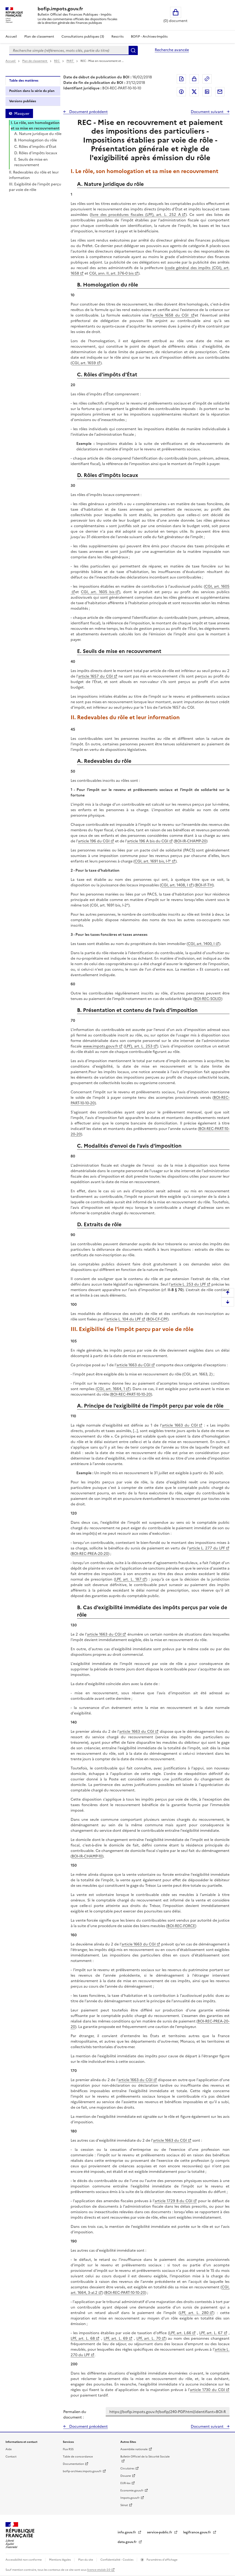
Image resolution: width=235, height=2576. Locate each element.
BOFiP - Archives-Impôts (149, 36)
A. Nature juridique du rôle (37, 133)
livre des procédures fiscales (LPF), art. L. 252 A (136, 214)
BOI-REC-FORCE (181, 1926)
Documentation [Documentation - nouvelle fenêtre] (73, 2464)
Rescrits (117, 36)
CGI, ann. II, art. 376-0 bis (111, 273)
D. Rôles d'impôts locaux (35, 153)
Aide (9, 2449)
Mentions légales (60, 2560)
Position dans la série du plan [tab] (32, 90)
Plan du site (86, 2560)
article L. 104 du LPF (123, 1319)
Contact (11, 2457)
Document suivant (207, 111)
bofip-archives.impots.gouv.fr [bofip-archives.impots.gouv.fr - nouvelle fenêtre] (82, 2471)
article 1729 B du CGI (174, 2201)
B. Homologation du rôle (35, 140)
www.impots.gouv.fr (100, 1046)
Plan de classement (35, 61)
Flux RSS (68, 2449)
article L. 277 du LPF (207, 1548)
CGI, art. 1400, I (201, 943)
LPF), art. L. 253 (138, 1046)
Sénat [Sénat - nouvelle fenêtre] (124, 2505)
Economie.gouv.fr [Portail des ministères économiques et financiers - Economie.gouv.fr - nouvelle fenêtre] (132, 2490)
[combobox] (69, 50)
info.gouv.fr (127, 2532)
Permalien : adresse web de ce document (207, 78)
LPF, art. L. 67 (211, 2333)
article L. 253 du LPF (188, 1284)
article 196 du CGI (94, 841)
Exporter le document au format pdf (181, 78)
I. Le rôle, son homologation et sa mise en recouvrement (35, 125)
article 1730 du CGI (207, 2389)
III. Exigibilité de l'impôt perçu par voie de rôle (35, 186)
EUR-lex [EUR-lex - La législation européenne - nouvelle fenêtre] (125, 2483)
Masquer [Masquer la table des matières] (21, 113)
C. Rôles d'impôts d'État (35, 146)
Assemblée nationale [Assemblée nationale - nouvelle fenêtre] (134, 2449)
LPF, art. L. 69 (116, 2338)
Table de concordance (78, 2457)
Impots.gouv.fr (130, 2498)
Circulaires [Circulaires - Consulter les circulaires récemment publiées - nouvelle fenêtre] (127, 2468)
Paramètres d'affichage (161, 2560)
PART (70, 61)
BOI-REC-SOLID (207, 998)
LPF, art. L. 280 (194, 2312)
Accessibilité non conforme (24, 2560)
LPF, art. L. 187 (128, 1579)
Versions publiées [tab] (22, 101)
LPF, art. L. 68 (83, 2338)
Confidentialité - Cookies (117, 2560)
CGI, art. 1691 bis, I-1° (153, 861)
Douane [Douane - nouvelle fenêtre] (125, 2476)
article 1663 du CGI (133, 1365)
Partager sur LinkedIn (207, 91)
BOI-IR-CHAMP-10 (87, 1856)
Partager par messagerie (219, 91)
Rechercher (133, 50)
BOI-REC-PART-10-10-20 (131, 1394)
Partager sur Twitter (194, 91)
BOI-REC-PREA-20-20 (90, 1553)
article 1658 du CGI (171, 315)
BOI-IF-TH (204, 885)
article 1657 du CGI (95, 676)
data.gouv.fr (128, 2542)
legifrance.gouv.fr (197, 2532)
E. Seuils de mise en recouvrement (31, 162)
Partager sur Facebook (181, 91)
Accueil (11, 36)
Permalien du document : (74, 2414)
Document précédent (88, 111)
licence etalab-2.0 (98, 2570)
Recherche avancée (172, 49)
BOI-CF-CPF (157, 1319)
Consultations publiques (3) (82, 36)
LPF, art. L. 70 (148, 2338)
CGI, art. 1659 (84, 363)
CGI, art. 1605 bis (97, 592)
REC (57, 61)
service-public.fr (160, 2532)
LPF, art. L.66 (180, 2333)
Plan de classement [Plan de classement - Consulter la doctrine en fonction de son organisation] (39, 36)
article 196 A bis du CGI (147, 841)
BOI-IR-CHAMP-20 (190, 841)
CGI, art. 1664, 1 (111, 1388)
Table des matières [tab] (23, 80)
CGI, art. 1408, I (174, 885)
